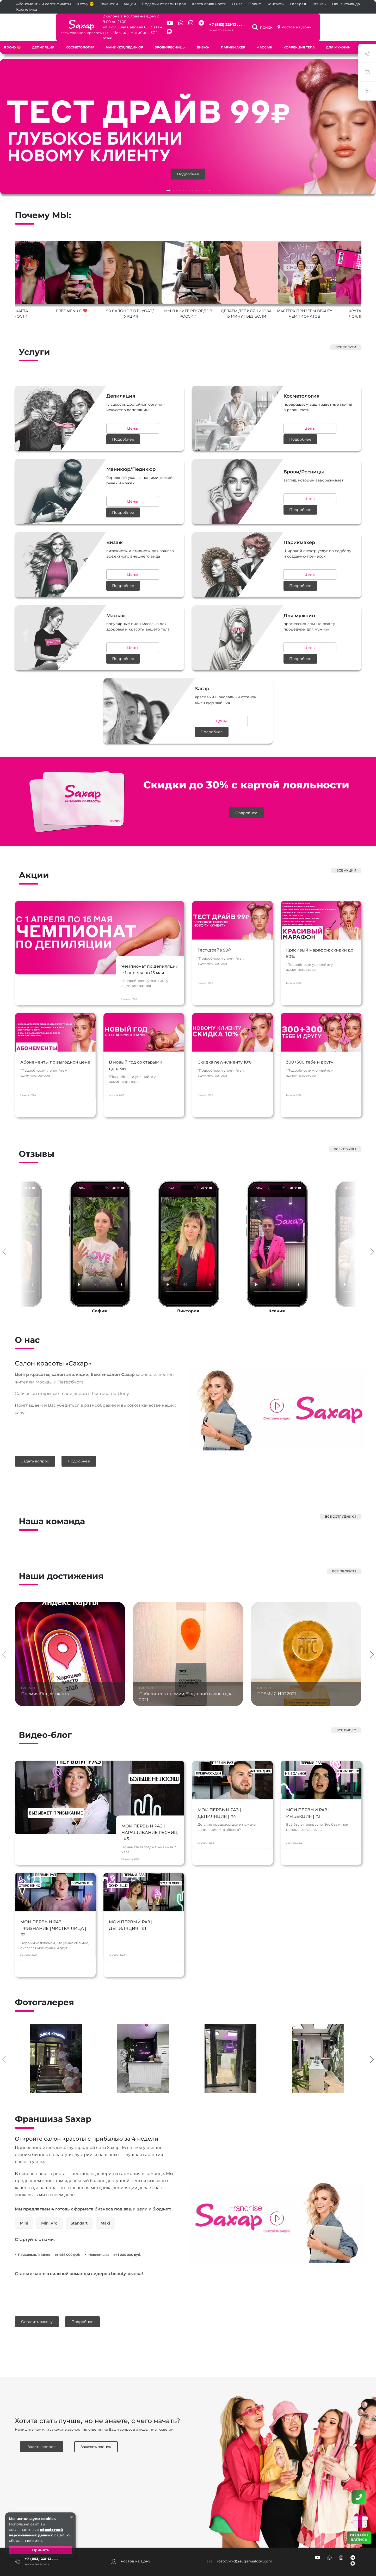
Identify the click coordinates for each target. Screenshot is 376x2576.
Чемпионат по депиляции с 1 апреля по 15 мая (146, 930)
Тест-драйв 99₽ (215, 923)
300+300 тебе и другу (310, 1037)
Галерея (298, 4)
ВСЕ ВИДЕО (346, 1688)
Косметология (80, 37)
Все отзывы (345, 1109)
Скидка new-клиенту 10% (226, 1037)
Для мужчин (338, 37)
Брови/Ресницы (170, 37)
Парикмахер (233, 37)
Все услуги (345, 337)
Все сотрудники (340, 1475)
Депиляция (43, 37)
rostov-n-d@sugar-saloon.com (244, 2520)
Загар (367, 37)
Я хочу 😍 (85, 4)
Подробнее (188, 163)
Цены (94, 417)
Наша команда (346, 4)
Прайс (254, 4)
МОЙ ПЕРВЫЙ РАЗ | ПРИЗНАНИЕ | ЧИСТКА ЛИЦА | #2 (54, 1904)
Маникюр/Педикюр (124, 37)
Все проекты (344, 1529)
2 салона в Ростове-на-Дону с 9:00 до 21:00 (105, 16)
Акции (130, 4)
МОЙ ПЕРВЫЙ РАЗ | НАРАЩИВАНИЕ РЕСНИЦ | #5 (144, 1790)
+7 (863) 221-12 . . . (242, 19)
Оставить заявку (37, 2283)
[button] (168, 180)
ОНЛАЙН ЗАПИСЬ (359, 2537)
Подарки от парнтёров (164, 4)
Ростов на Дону (343, 22)
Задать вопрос (35, 1421)
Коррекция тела (299, 37)
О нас (237, 4)
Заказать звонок (238, 25)
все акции (346, 828)
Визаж (203, 37)
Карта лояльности (209, 4)
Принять (40, 2550)
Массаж (264, 37)
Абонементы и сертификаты (43, 4)
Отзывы (319, 4)
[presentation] (4, 1211)
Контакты (276, 4)
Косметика (26, 9)
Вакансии (109, 4)
